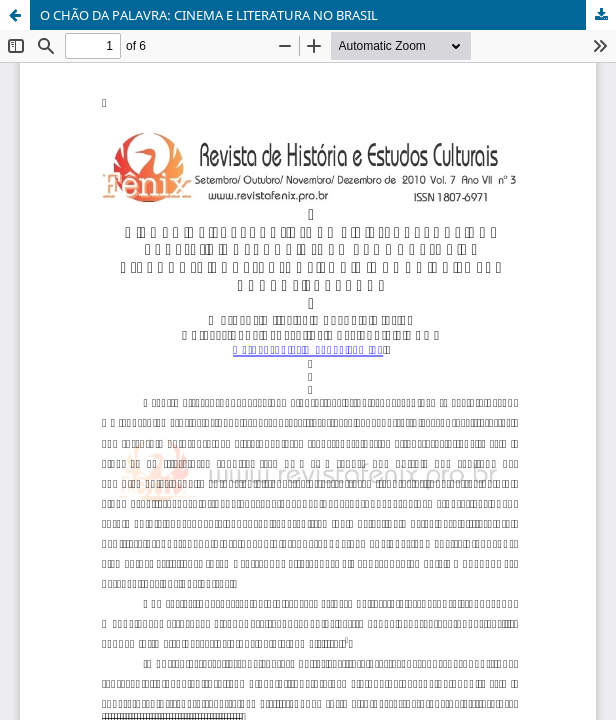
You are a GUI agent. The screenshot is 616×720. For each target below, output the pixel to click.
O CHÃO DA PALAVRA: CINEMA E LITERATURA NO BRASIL (209, 15)
